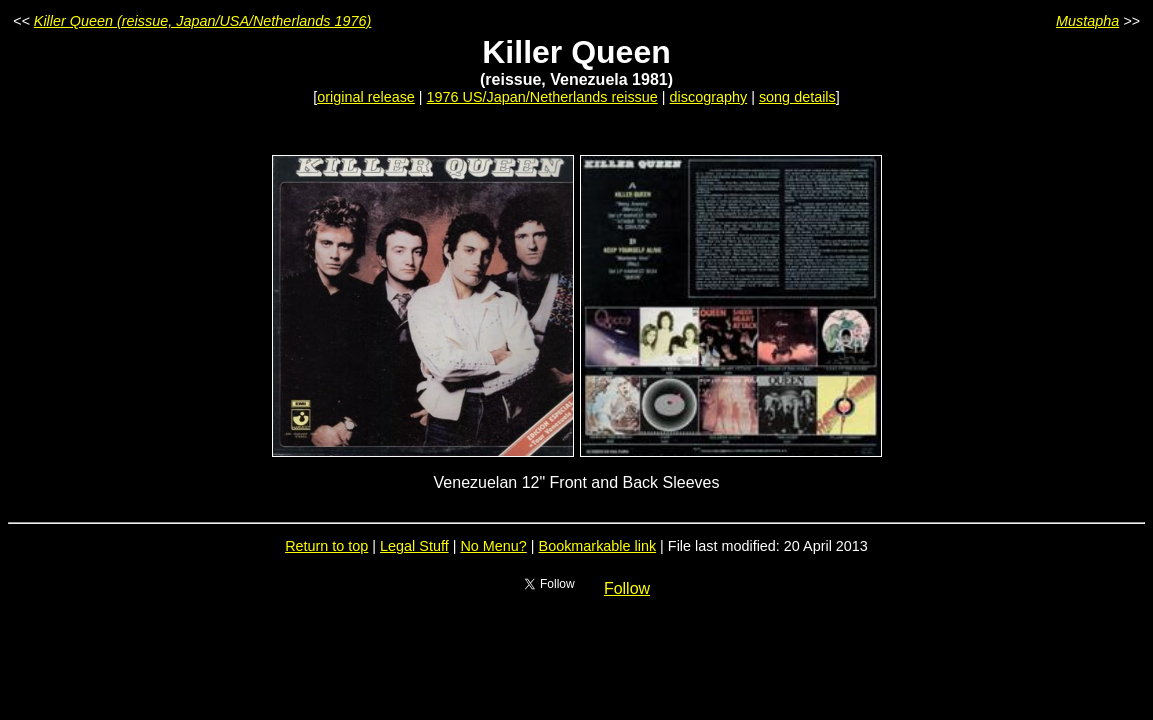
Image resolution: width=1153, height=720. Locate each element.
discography (709, 97)
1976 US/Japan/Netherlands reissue (542, 97)
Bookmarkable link (598, 546)
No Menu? (493, 546)
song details (797, 97)
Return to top (326, 546)
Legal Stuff (414, 546)
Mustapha (1087, 21)
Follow (627, 588)
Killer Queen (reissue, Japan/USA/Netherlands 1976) (203, 21)
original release (366, 97)
